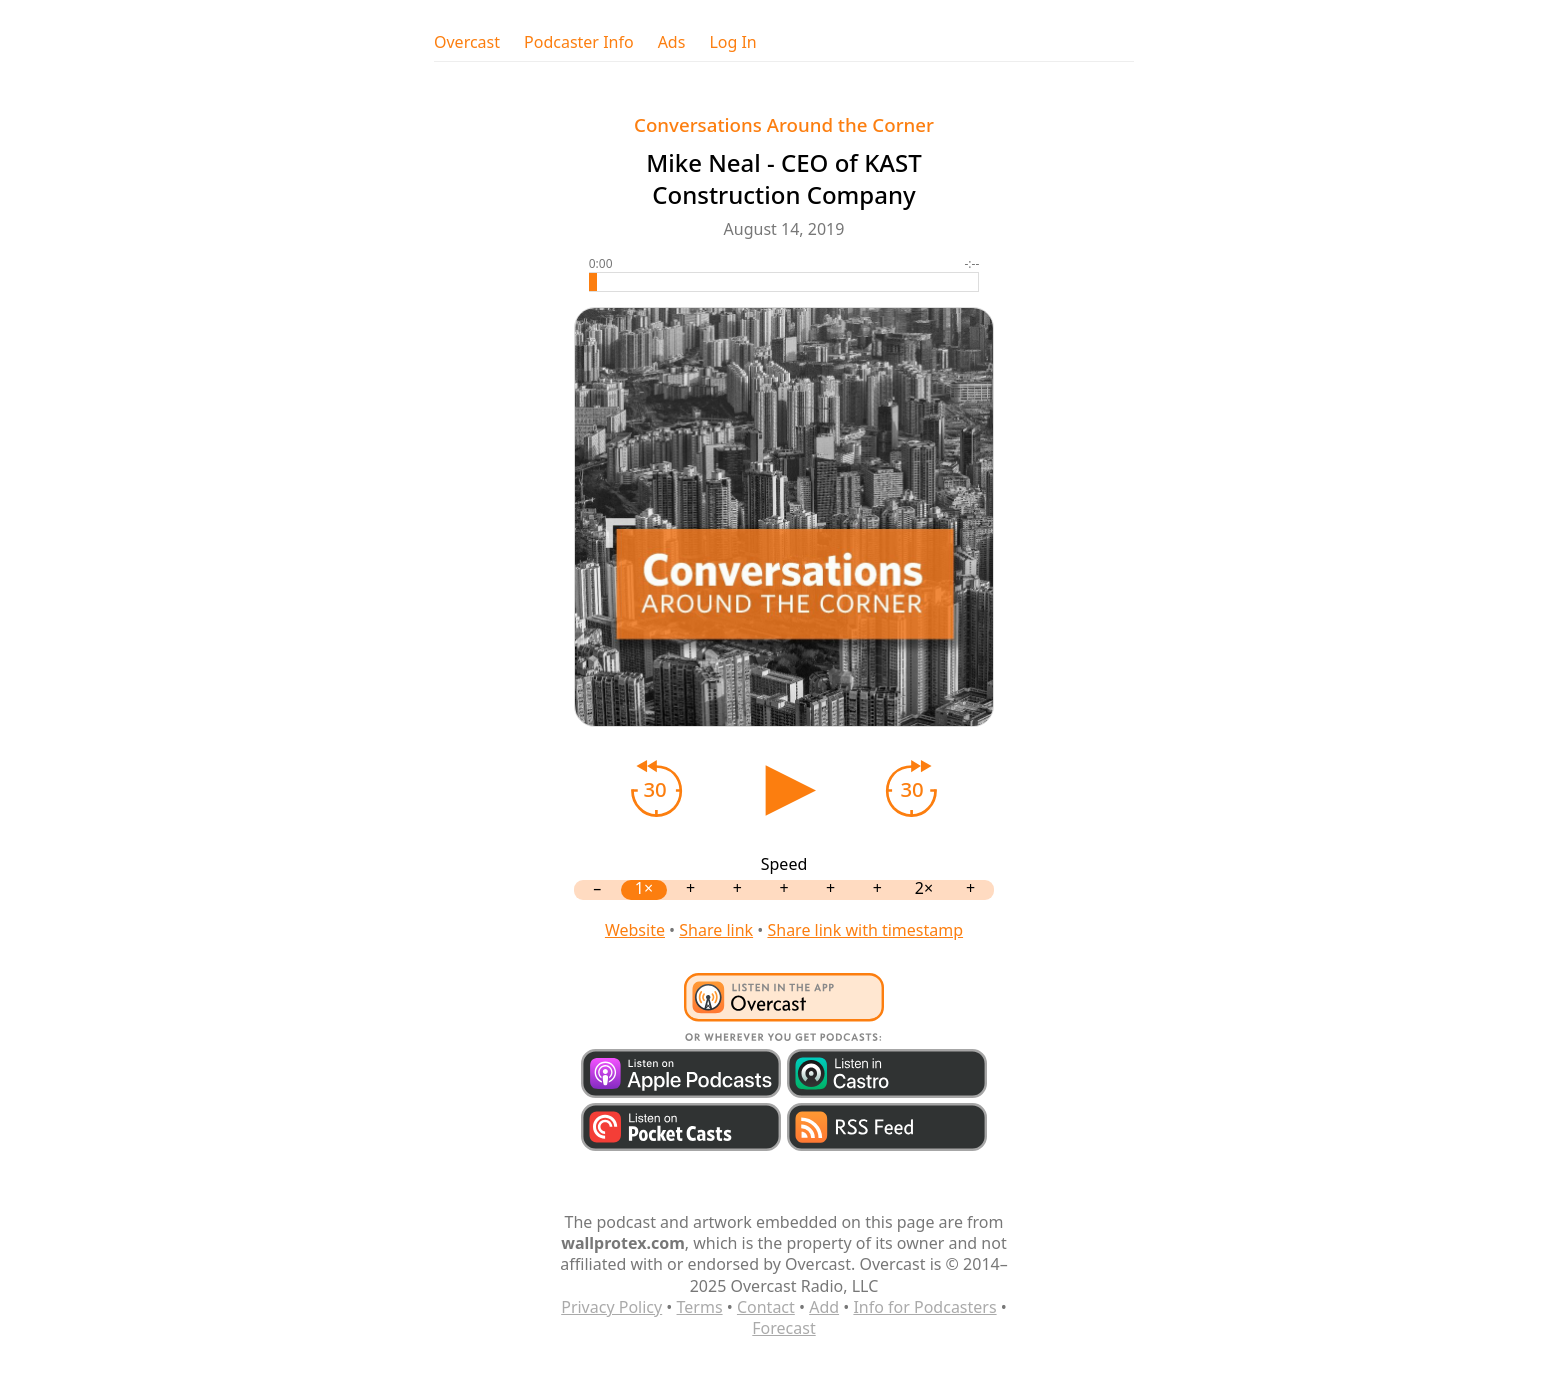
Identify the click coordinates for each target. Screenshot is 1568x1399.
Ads (672, 42)
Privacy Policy (611, 1307)
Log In (732, 42)
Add (824, 1307)
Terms (700, 1307)
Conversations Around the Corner (784, 124)
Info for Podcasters (924, 1307)
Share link (716, 930)
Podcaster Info (579, 42)
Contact (766, 1307)
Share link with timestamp (865, 930)
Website (635, 930)
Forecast (783, 1328)
